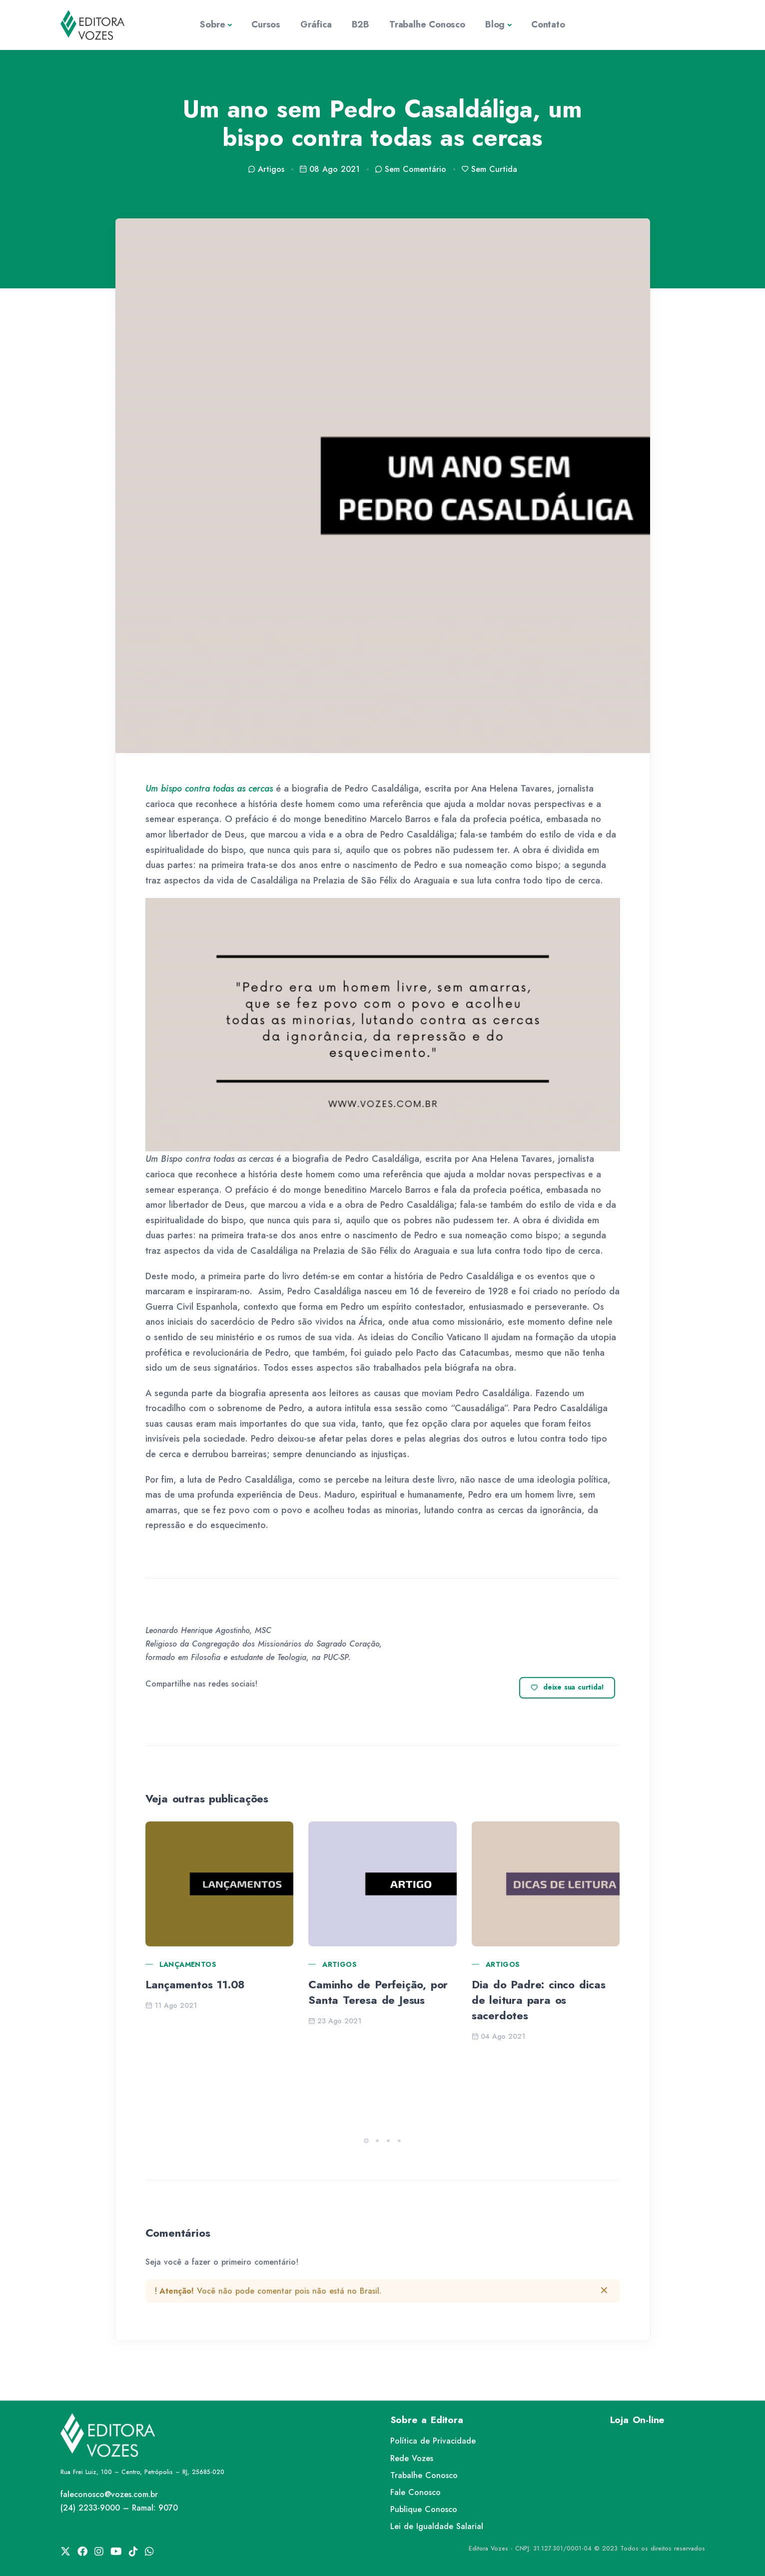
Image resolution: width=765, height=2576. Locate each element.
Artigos (339, 1964)
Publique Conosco (423, 2509)
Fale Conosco (415, 2492)
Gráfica (316, 24)
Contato (548, 24)
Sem (410, 169)
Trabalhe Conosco (427, 24)
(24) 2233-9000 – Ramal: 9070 (119, 2508)
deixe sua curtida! (567, 1688)
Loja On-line (637, 2420)
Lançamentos (187, 1964)
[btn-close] (604, 2290)
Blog (495, 24)
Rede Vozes (411, 2458)
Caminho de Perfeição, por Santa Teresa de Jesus (378, 1992)
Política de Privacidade (433, 2441)
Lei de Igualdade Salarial (436, 2526)
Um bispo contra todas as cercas (209, 788)
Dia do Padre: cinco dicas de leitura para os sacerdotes (539, 1999)
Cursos (265, 24)
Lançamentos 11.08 (195, 1984)
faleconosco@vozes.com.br (109, 2494)
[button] (366, 2140)
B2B (360, 24)
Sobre (212, 24)
